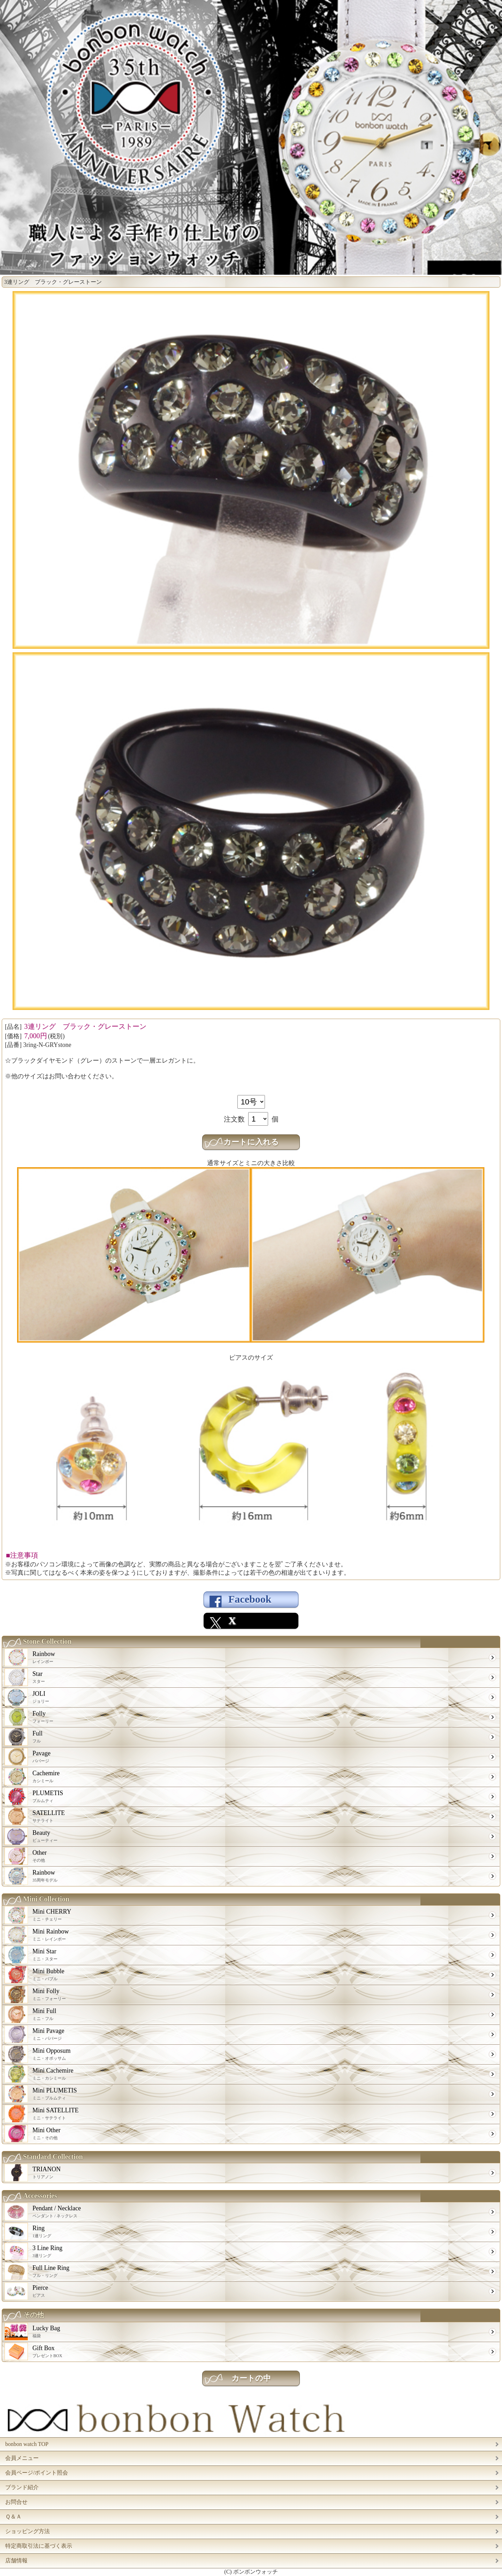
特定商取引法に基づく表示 (38, 2546)
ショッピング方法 (27, 2531)
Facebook (249, 1599)
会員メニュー (22, 2458)
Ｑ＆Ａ (13, 2517)
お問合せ (16, 2502)
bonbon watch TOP (26, 2444)
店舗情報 (16, 2560)
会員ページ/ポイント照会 (36, 2473)
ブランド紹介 (22, 2487)
